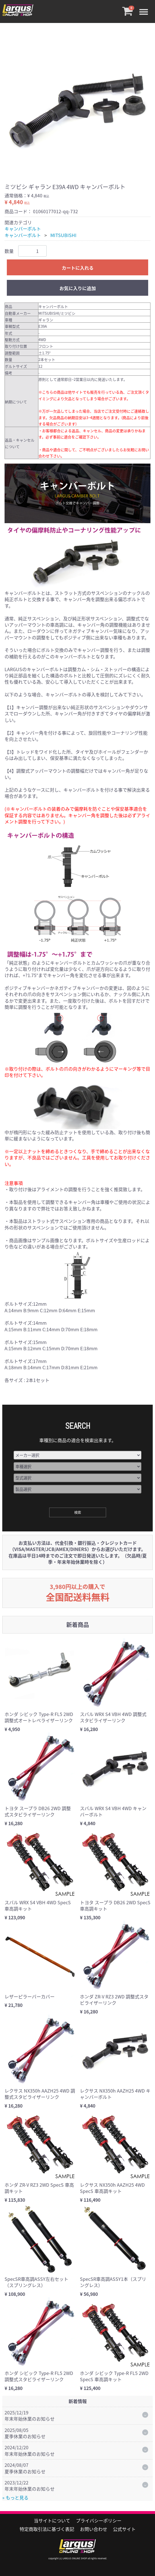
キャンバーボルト (23, 228)
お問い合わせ (93, 2529)
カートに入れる (78, 267)
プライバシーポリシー (98, 2520)
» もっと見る (15, 2497)
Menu (145, 8)
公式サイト (124, 2529)
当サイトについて (52, 2520)
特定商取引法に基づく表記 (47, 2529)
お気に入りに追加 (77, 288)
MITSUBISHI (63, 235)
